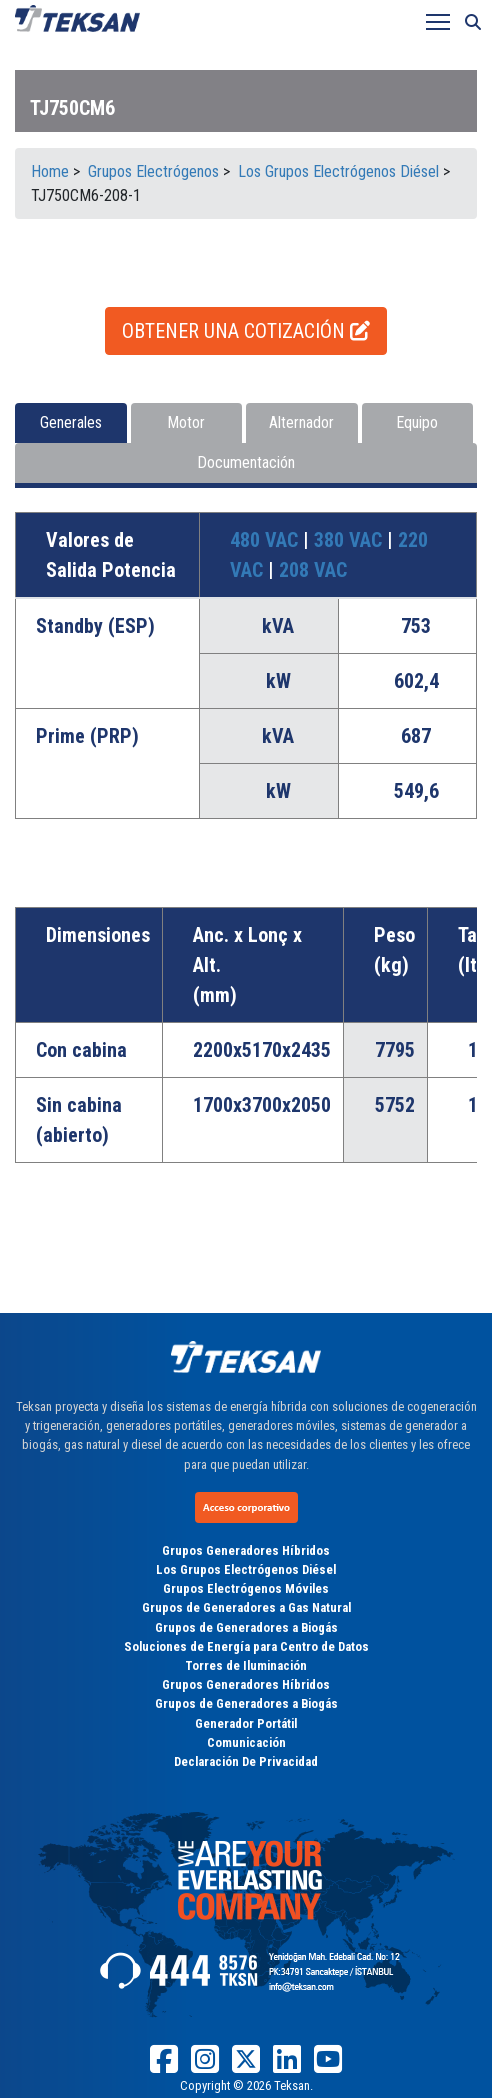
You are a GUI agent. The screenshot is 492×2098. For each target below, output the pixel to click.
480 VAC (266, 540)
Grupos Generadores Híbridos (246, 1550)
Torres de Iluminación (246, 1665)
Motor (186, 422)
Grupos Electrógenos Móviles (246, 1588)
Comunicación (246, 1742)
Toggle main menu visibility (439, 17)
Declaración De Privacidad (246, 1761)
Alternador (301, 422)
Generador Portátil (246, 1723)
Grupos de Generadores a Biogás (246, 1627)
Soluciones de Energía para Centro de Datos (246, 1646)
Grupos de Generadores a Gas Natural (246, 1607)
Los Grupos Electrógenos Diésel (246, 1569)
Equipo (417, 422)
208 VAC (313, 570)
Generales (71, 422)
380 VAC (350, 540)
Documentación (246, 462)
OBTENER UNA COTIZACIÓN (246, 331)
